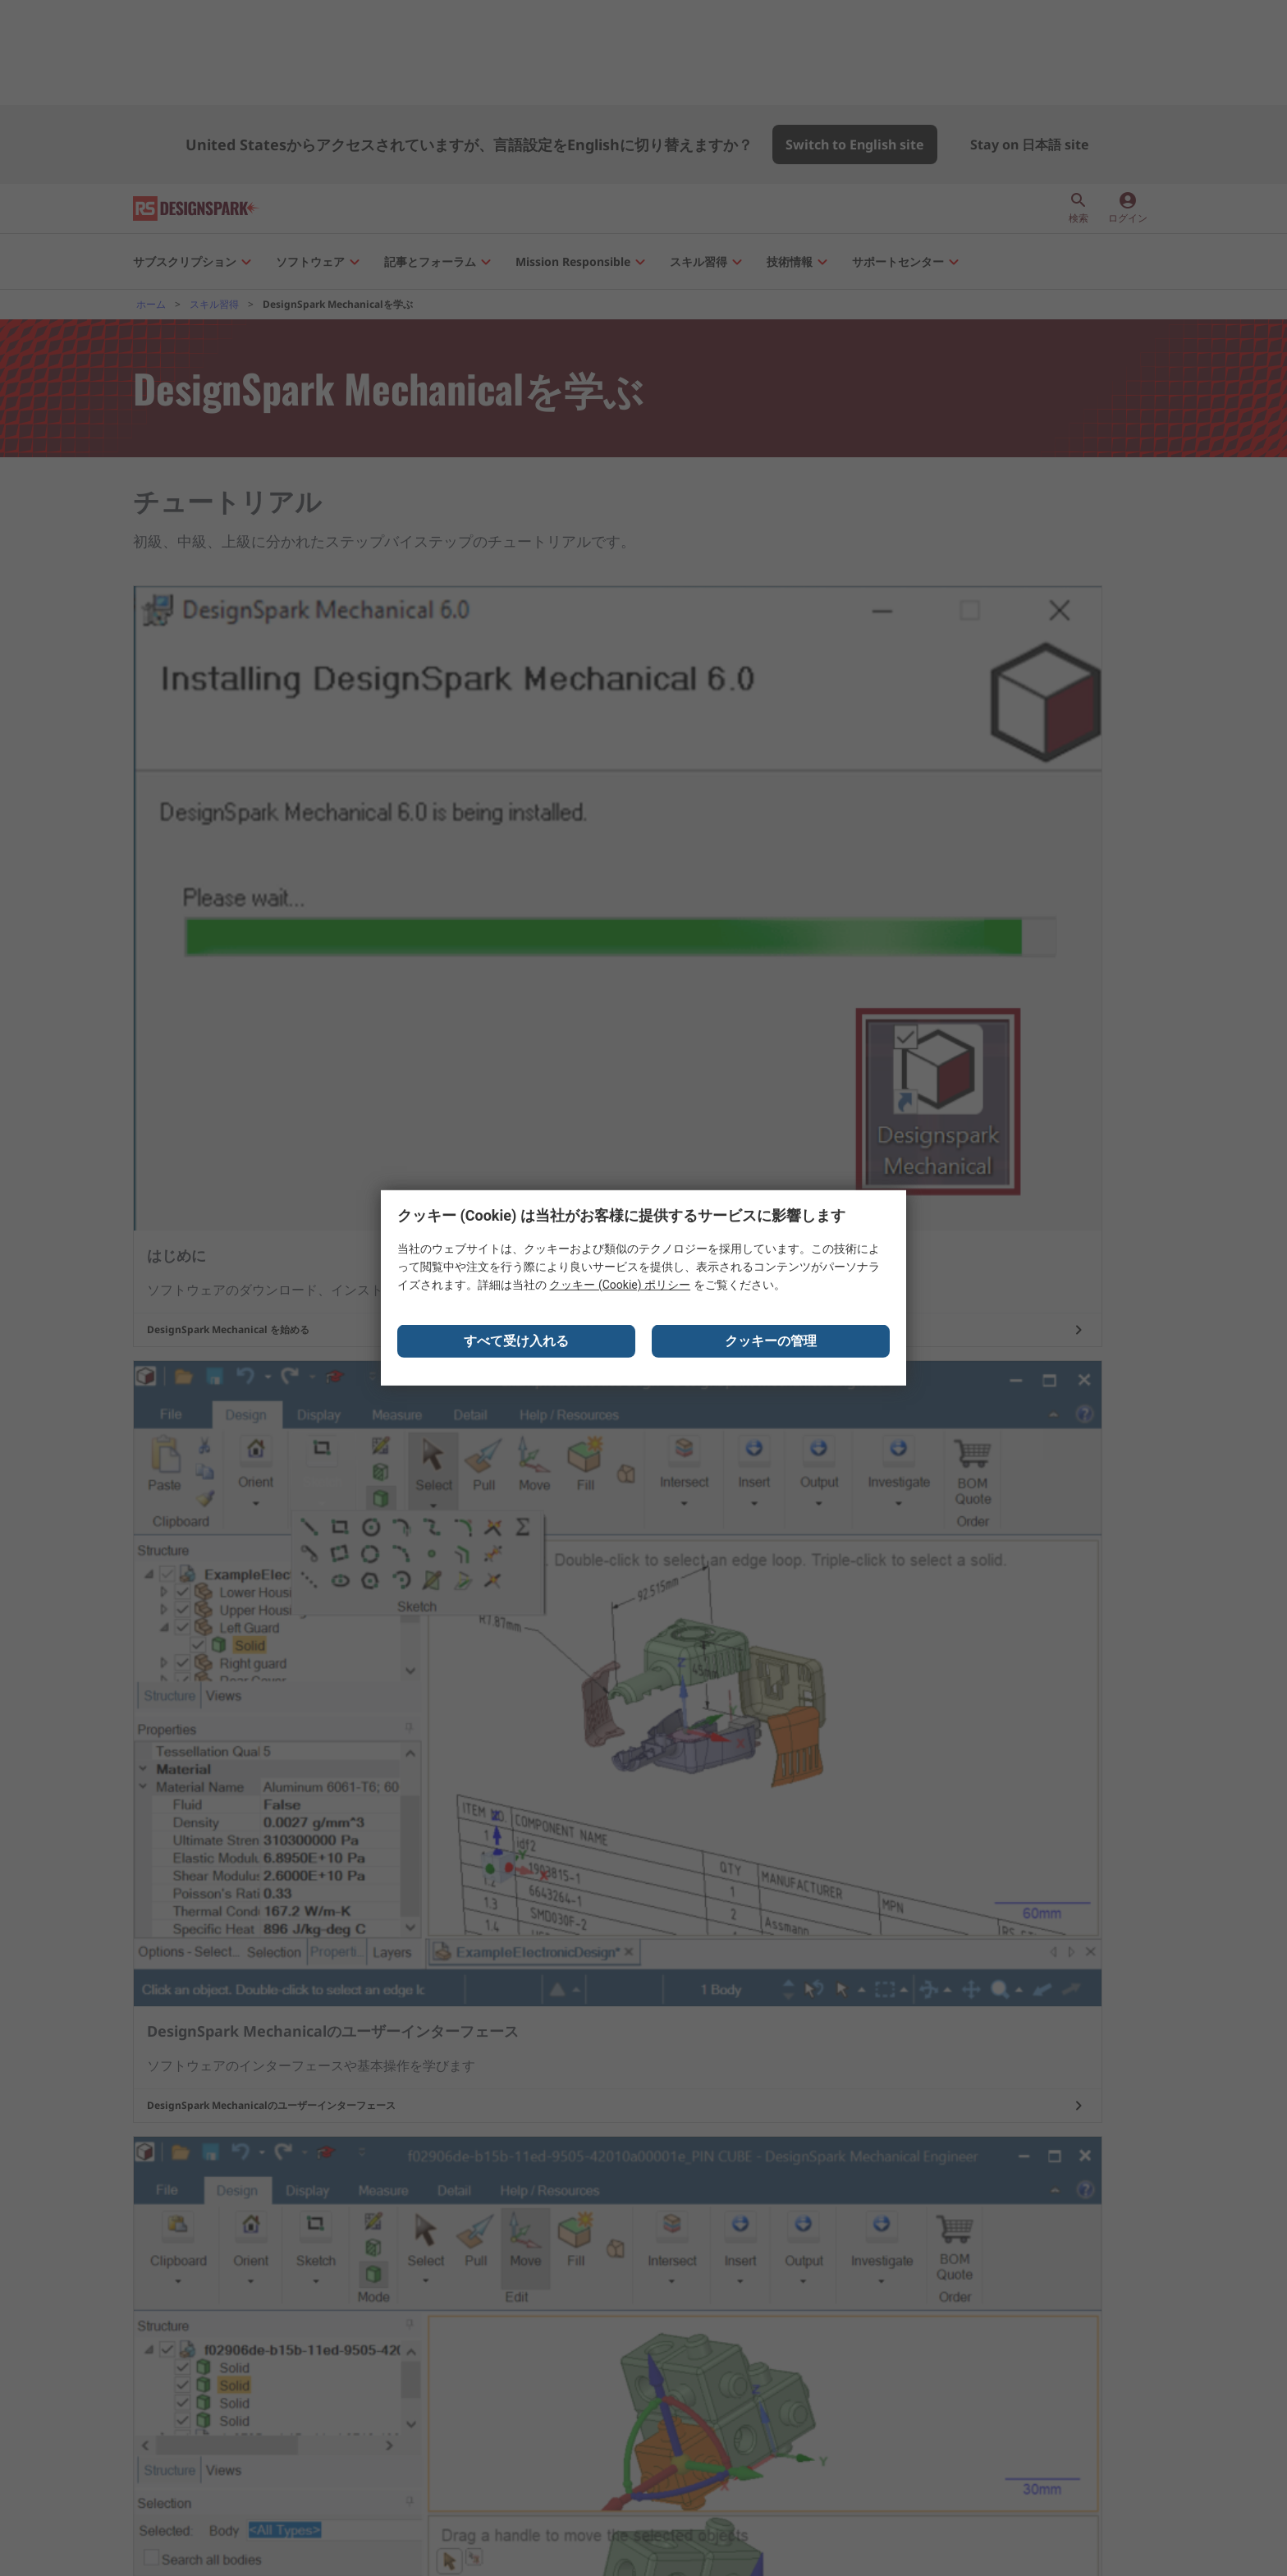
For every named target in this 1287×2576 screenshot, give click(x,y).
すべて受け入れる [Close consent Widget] (516, 1346)
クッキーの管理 (771, 1346)
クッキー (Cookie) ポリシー (619, 1290)
